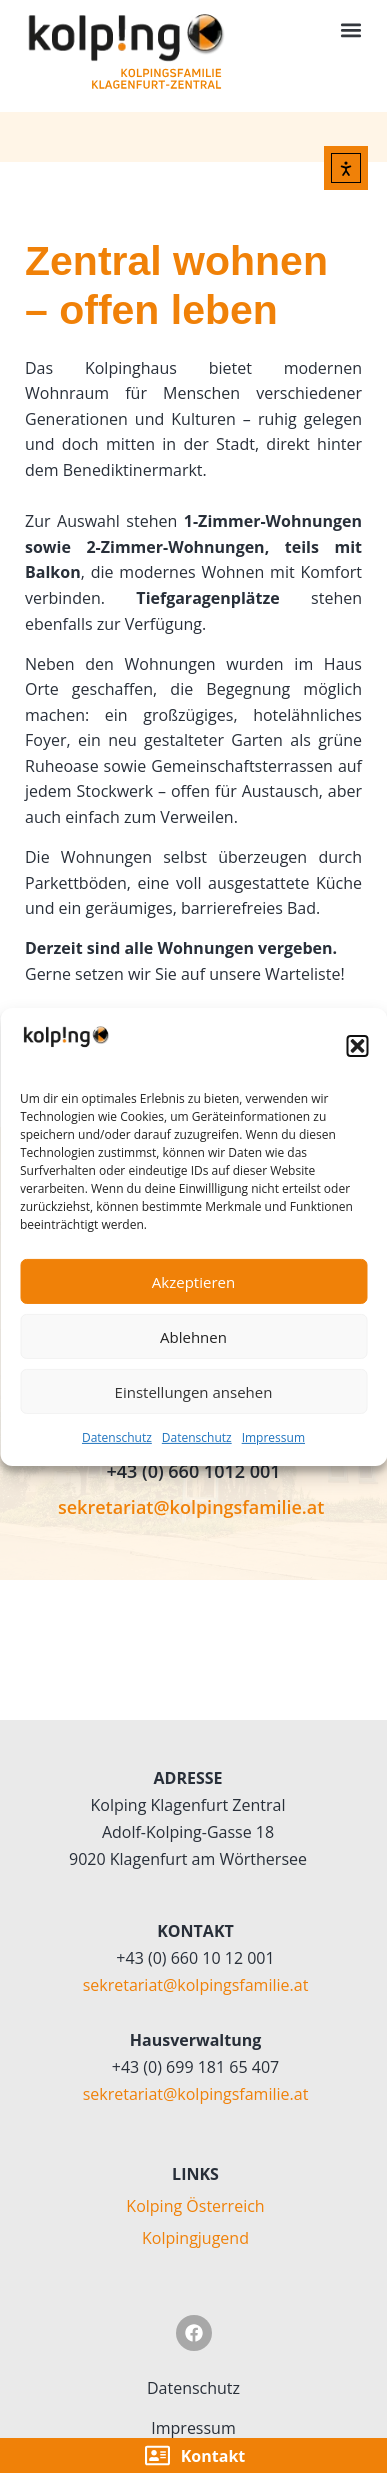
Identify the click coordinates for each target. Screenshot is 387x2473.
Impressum (273, 1437)
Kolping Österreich (195, 2206)
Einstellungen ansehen (194, 1392)
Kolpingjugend (195, 2238)
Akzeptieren (193, 1282)
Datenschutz (117, 1437)
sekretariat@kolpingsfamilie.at (191, 1507)
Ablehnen (193, 1337)
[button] (357, 1046)
